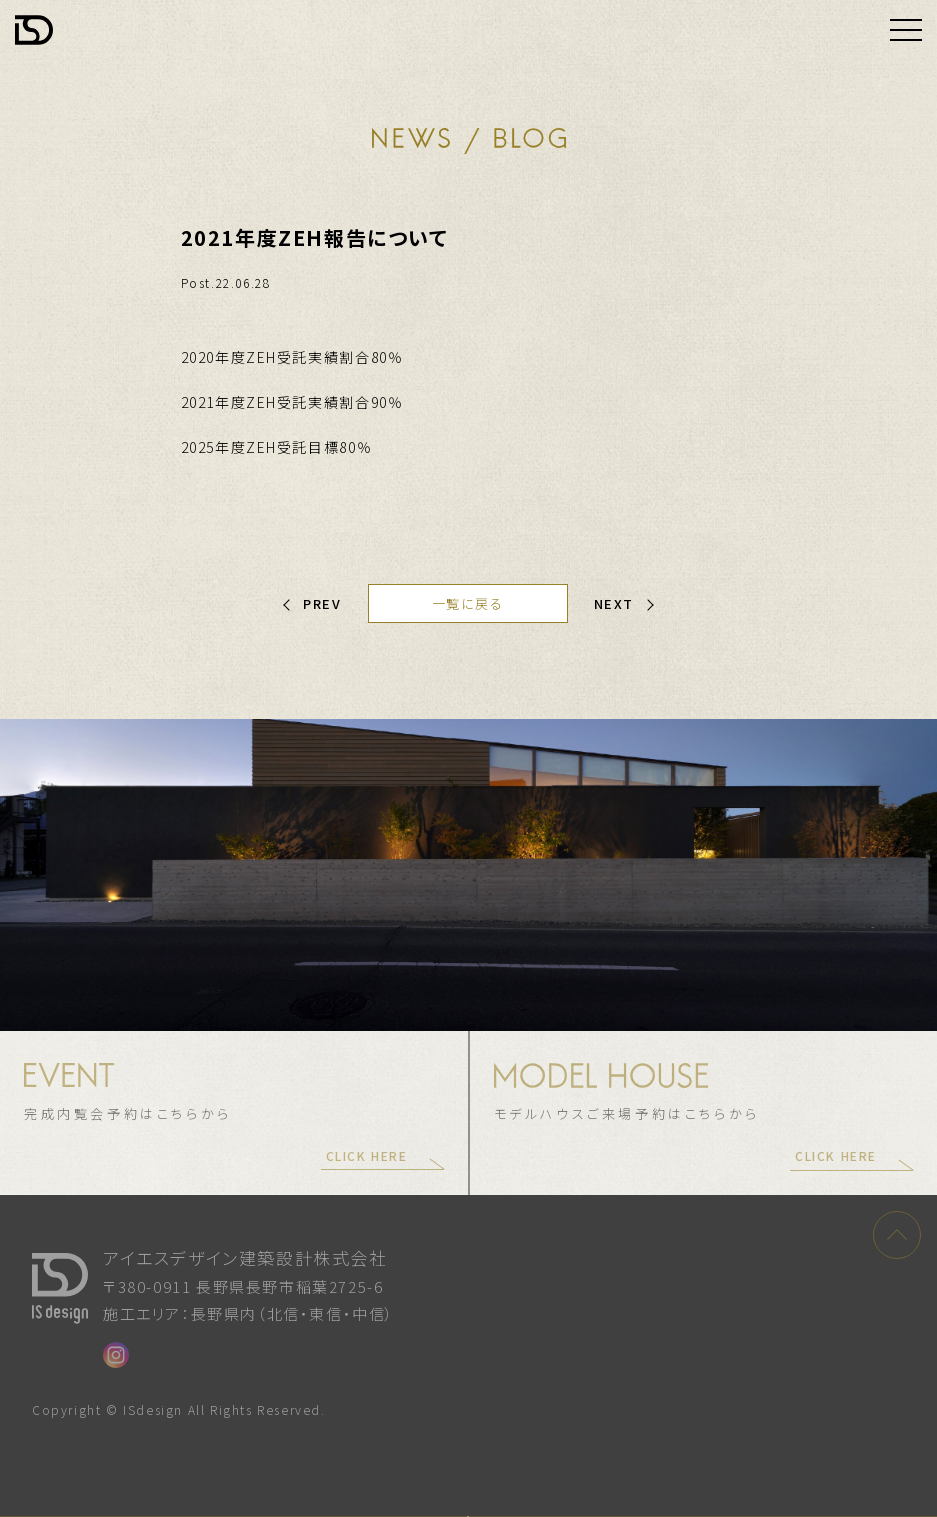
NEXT (614, 603)
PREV (322, 603)
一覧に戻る (468, 603)
